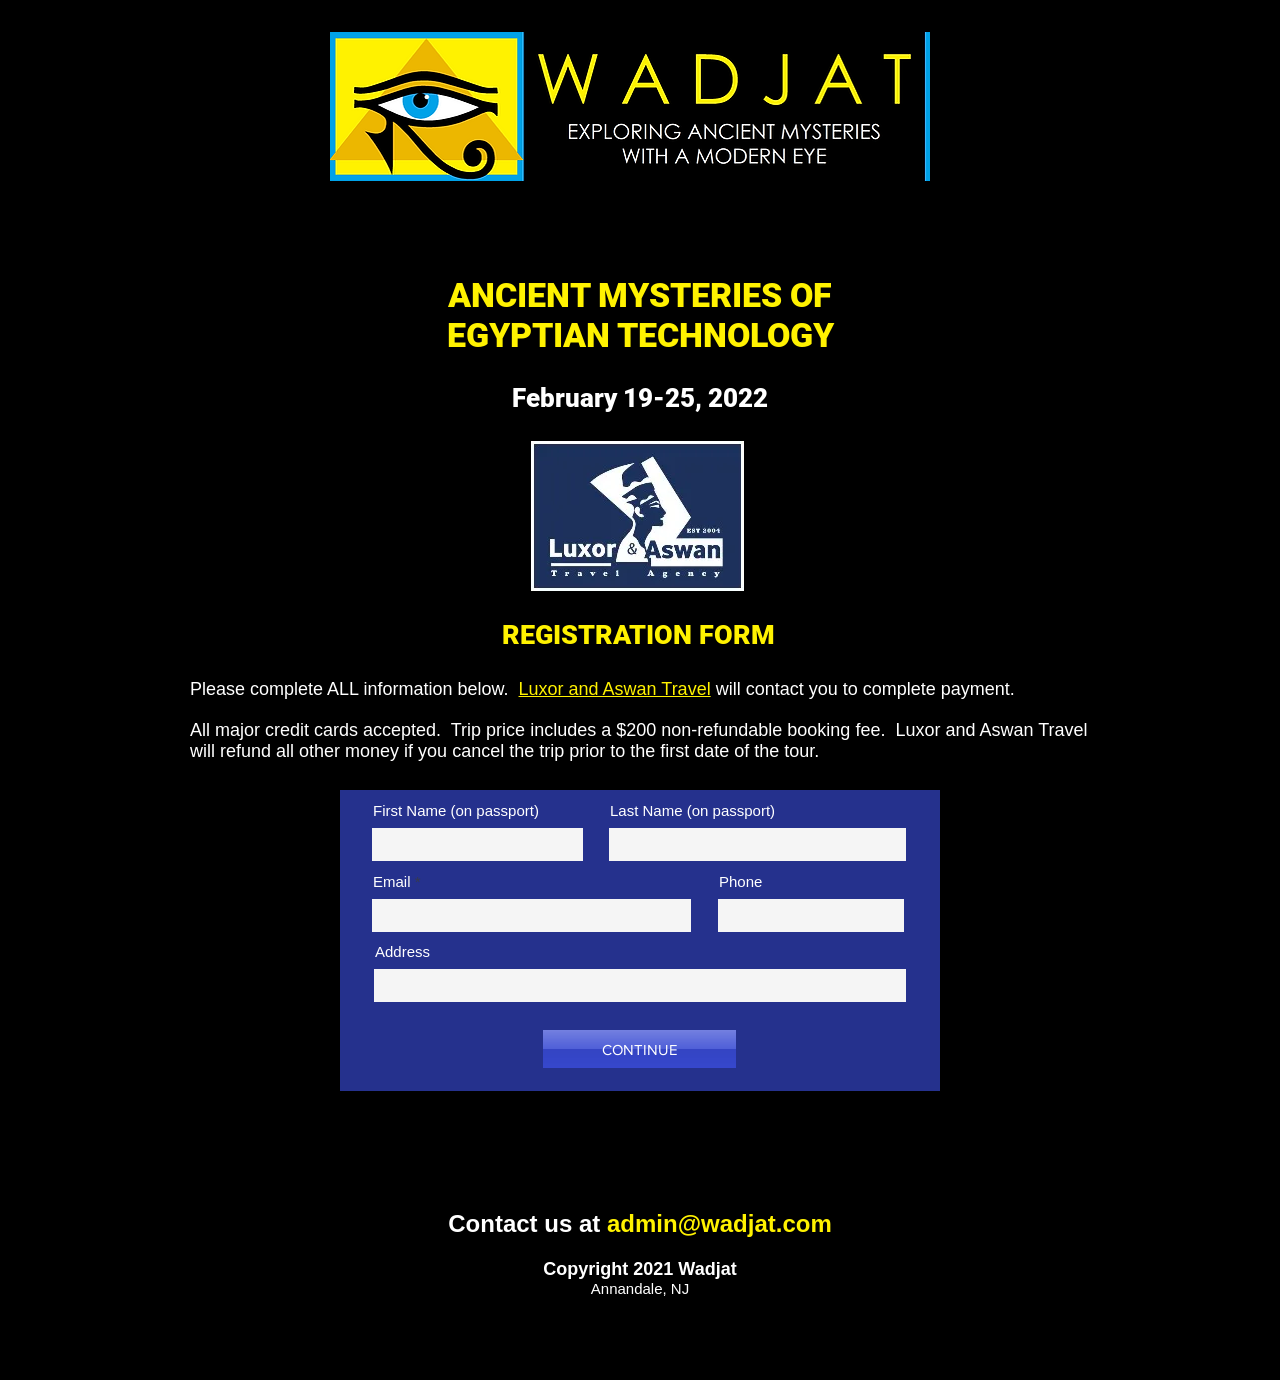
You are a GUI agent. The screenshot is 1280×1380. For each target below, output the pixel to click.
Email (392, 881)
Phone (740, 881)
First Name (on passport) (456, 810)
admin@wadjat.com (719, 1223)
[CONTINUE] (639, 1049)
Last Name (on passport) (692, 810)
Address (402, 951)
